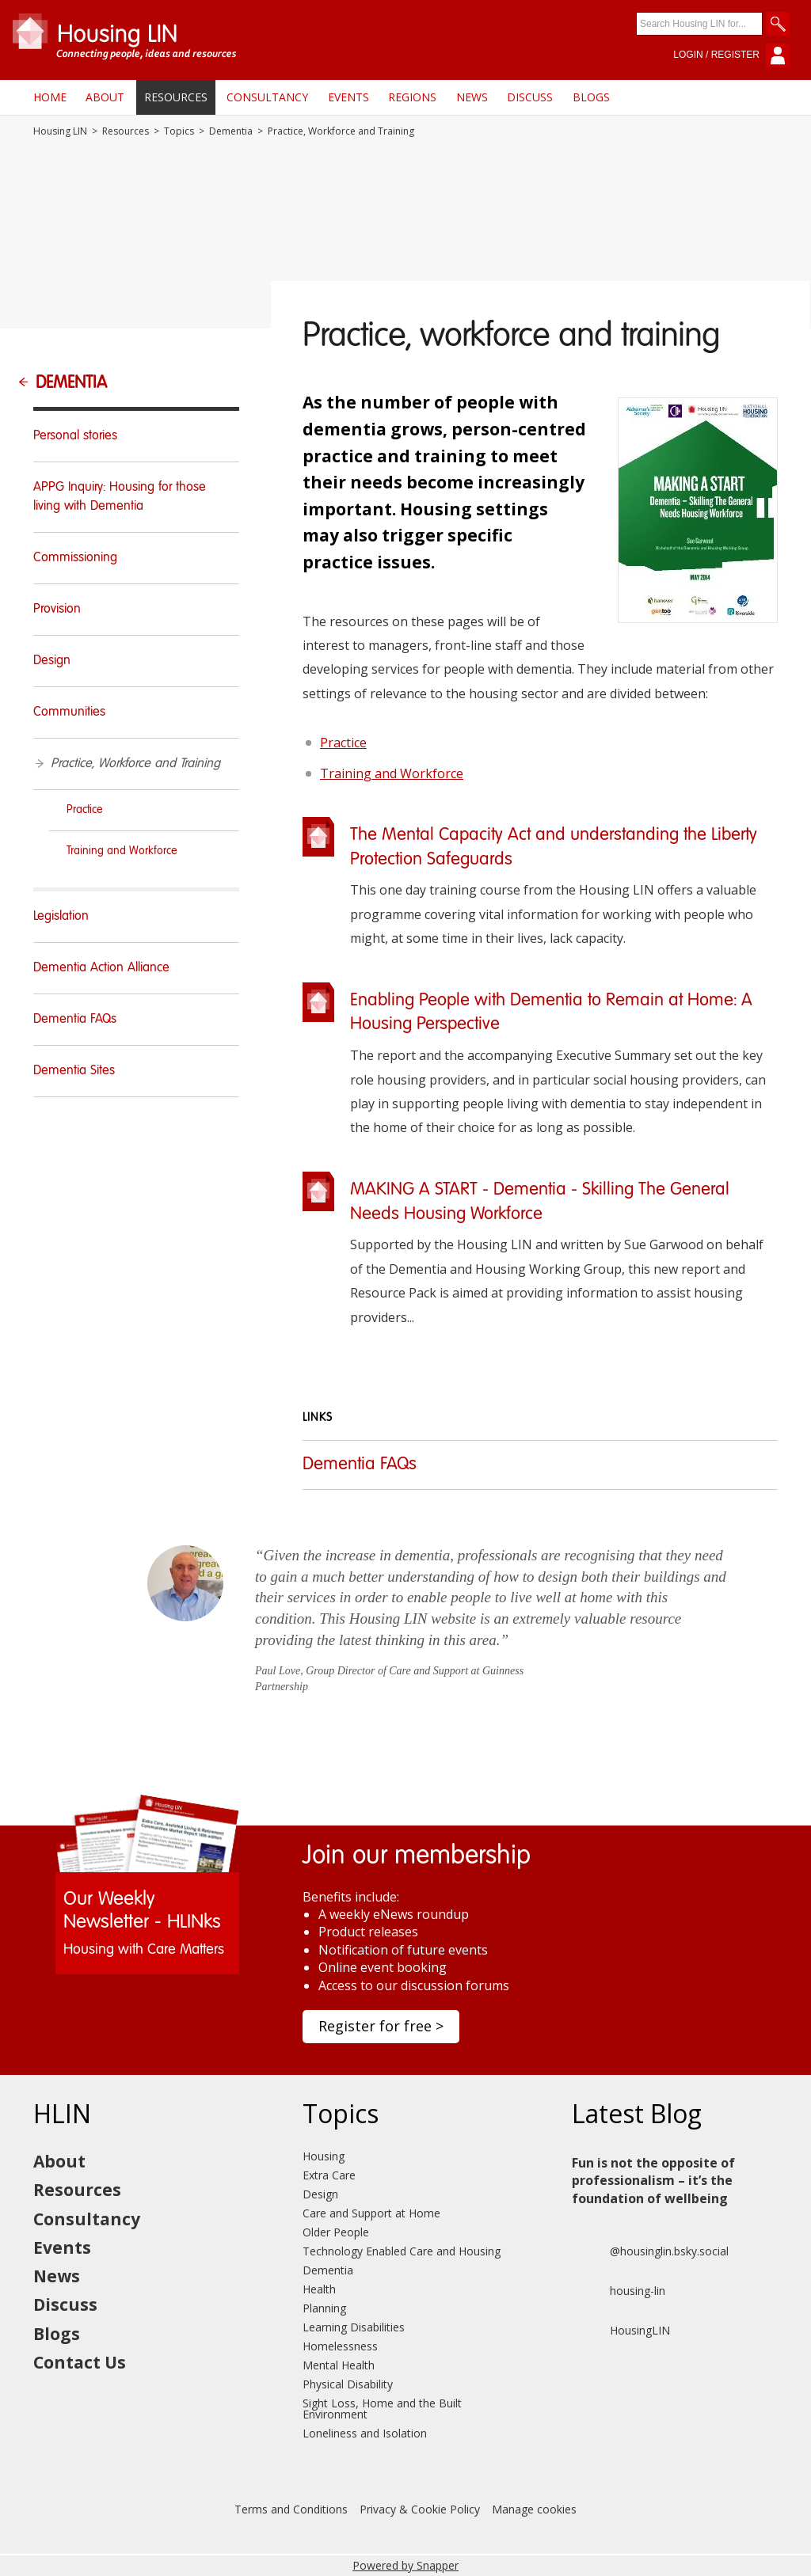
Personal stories (75, 436)
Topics (179, 131)
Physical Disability (348, 2384)
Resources (176, 96)
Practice (343, 742)
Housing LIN (60, 131)
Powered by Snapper (405, 2565)
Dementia (231, 131)
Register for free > (381, 2025)
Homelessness (340, 2346)
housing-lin (618, 2291)
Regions (412, 96)
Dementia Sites (74, 1071)
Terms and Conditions (291, 2509)
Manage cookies (534, 2509)
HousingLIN (621, 2331)
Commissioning (75, 558)
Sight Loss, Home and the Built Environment (382, 2409)
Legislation (61, 916)
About (105, 96)
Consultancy (267, 96)
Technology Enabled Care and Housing (402, 2251)
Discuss (530, 96)
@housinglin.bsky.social (650, 2251)
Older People (336, 2232)
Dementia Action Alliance (101, 968)
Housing (324, 2156)
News (472, 96)
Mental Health (339, 2365)
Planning (324, 2308)
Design (51, 661)
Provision (57, 609)
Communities (69, 712)
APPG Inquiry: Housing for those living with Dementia (119, 497)
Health (319, 2289)
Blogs (591, 96)
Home (50, 96)
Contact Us (79, 2362)
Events (348, 96)
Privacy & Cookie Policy (420, 2509)
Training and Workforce (391, 773)
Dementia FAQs (360, 1464)
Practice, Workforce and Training (135, 764)
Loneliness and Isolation (365, 2433)
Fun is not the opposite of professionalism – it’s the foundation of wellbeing (653, 2180)
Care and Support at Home (371, 2213)
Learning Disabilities (354, 2327)
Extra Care (329, 2175)
